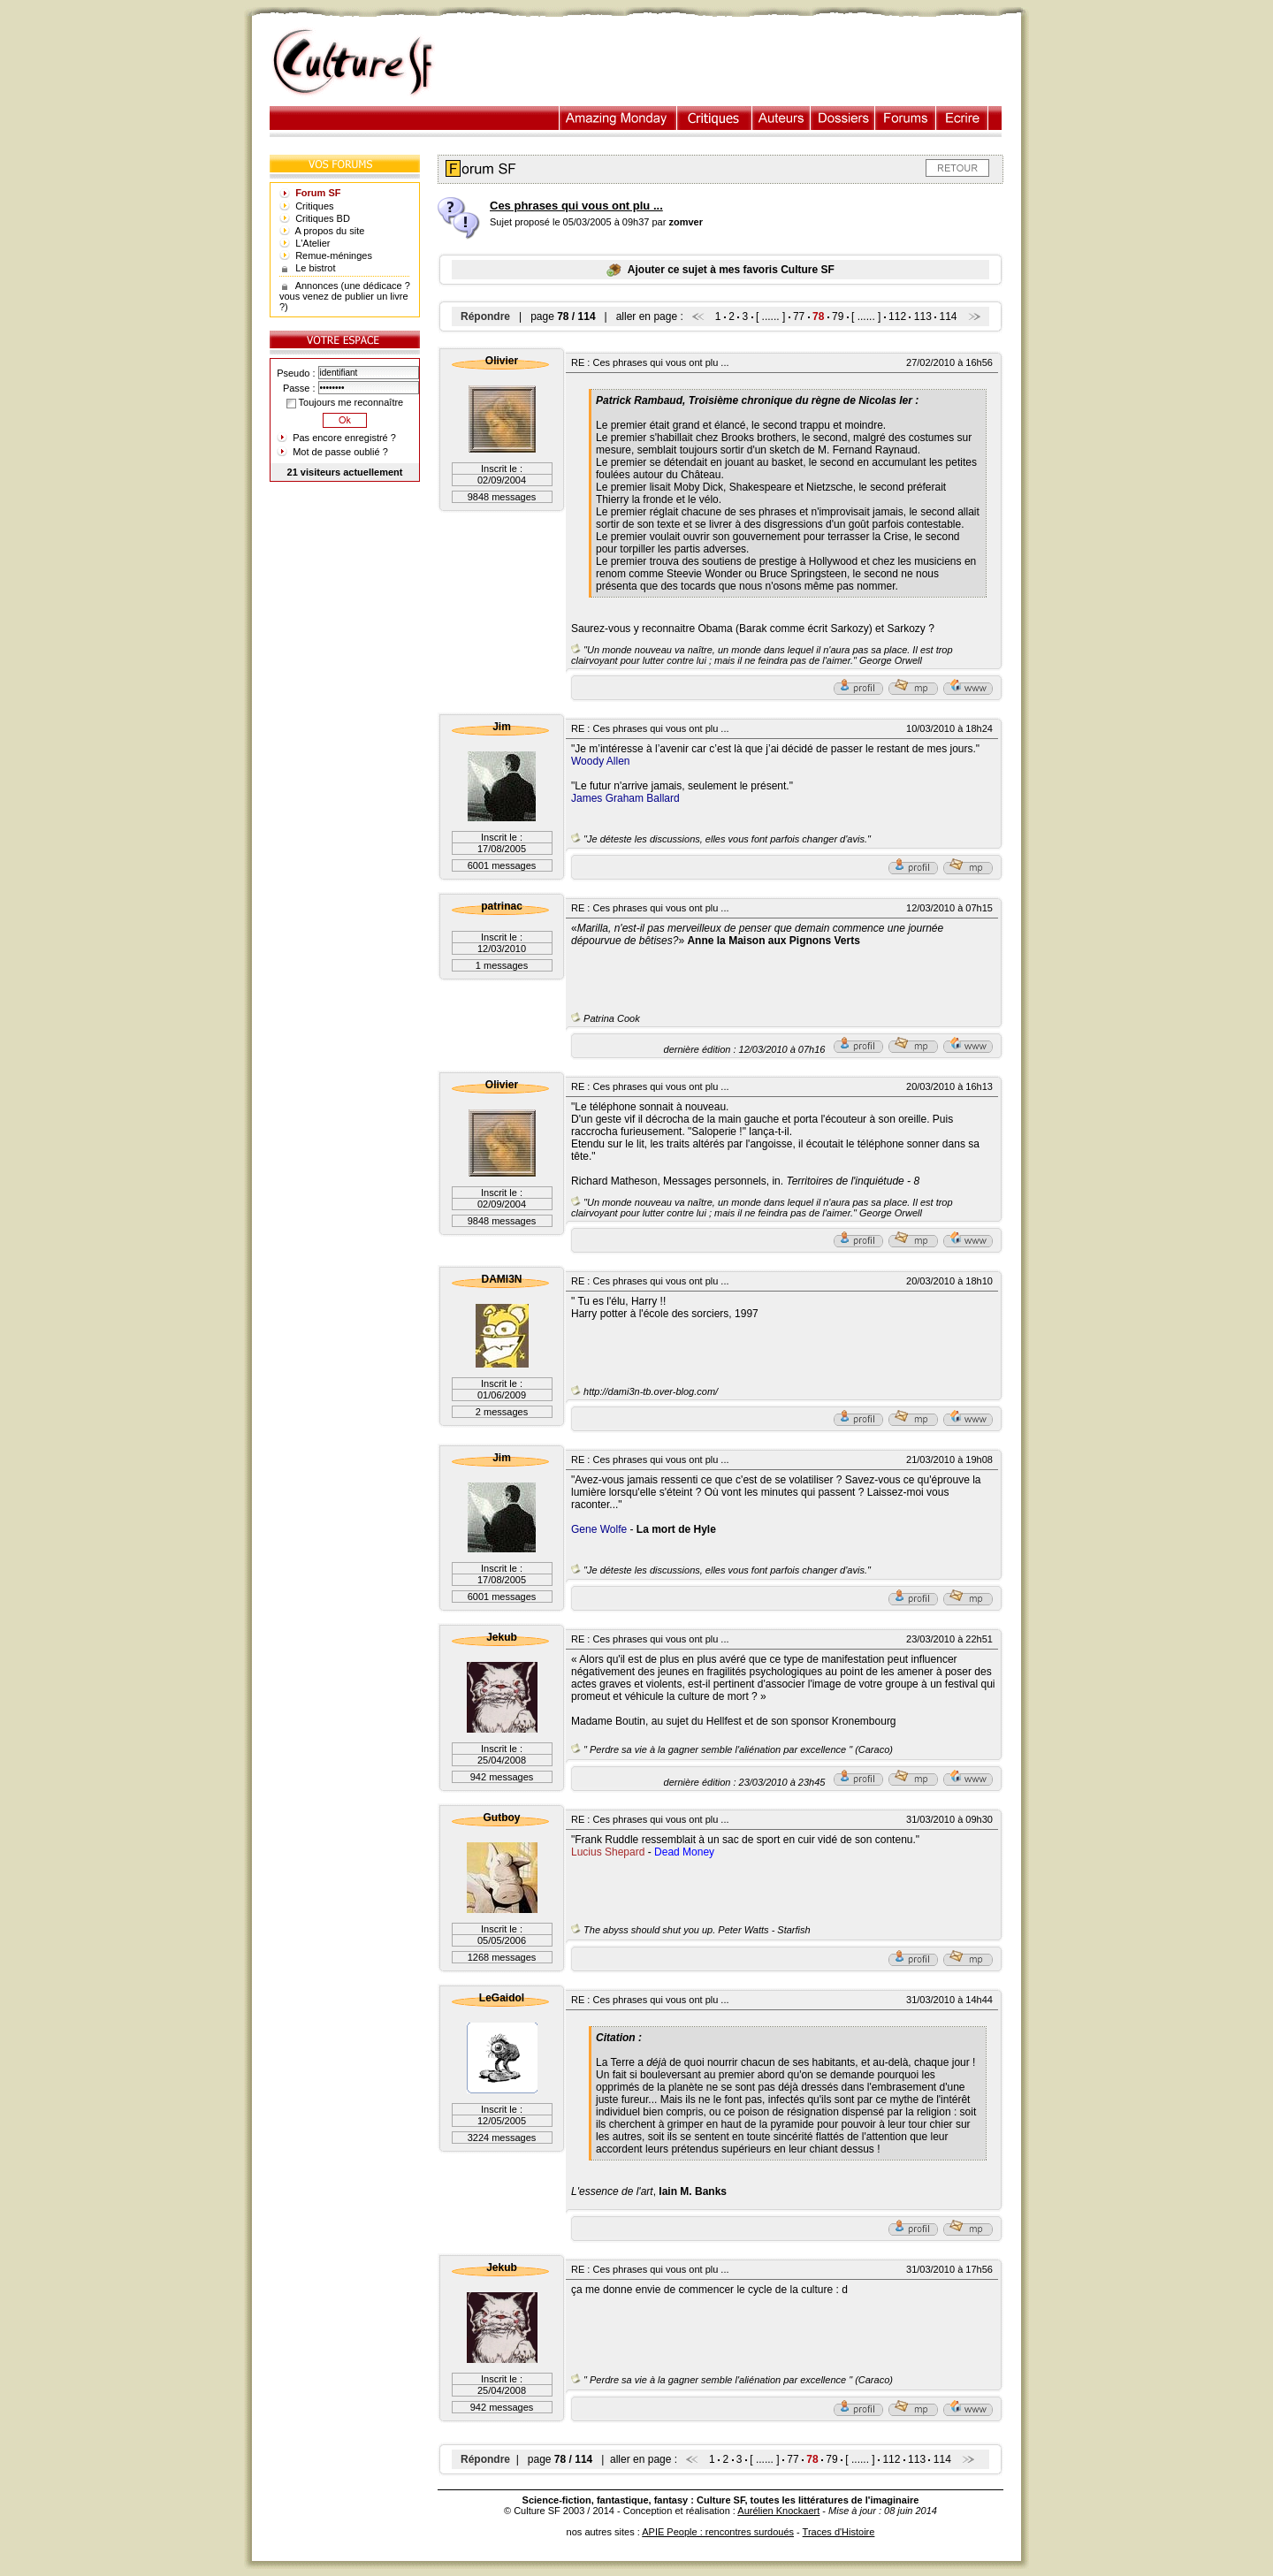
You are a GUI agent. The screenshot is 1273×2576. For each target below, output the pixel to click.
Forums (905, 118)
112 (897, 316)
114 (948, 316)
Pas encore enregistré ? (344, 437)
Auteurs (781, 118)
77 (798, 316)
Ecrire (961, 118)
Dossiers (843, 118)
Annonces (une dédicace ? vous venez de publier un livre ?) (344, 296)
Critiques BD (322, 218)
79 (837, 316)
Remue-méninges (333, 255)
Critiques (714, 118)
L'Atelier (312, 243)
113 (923, 316)
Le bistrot (315, 268)
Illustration (618, 118)
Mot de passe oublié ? (340, 451)
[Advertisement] (736, 62)
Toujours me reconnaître (344, 402)
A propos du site (330, 230)
